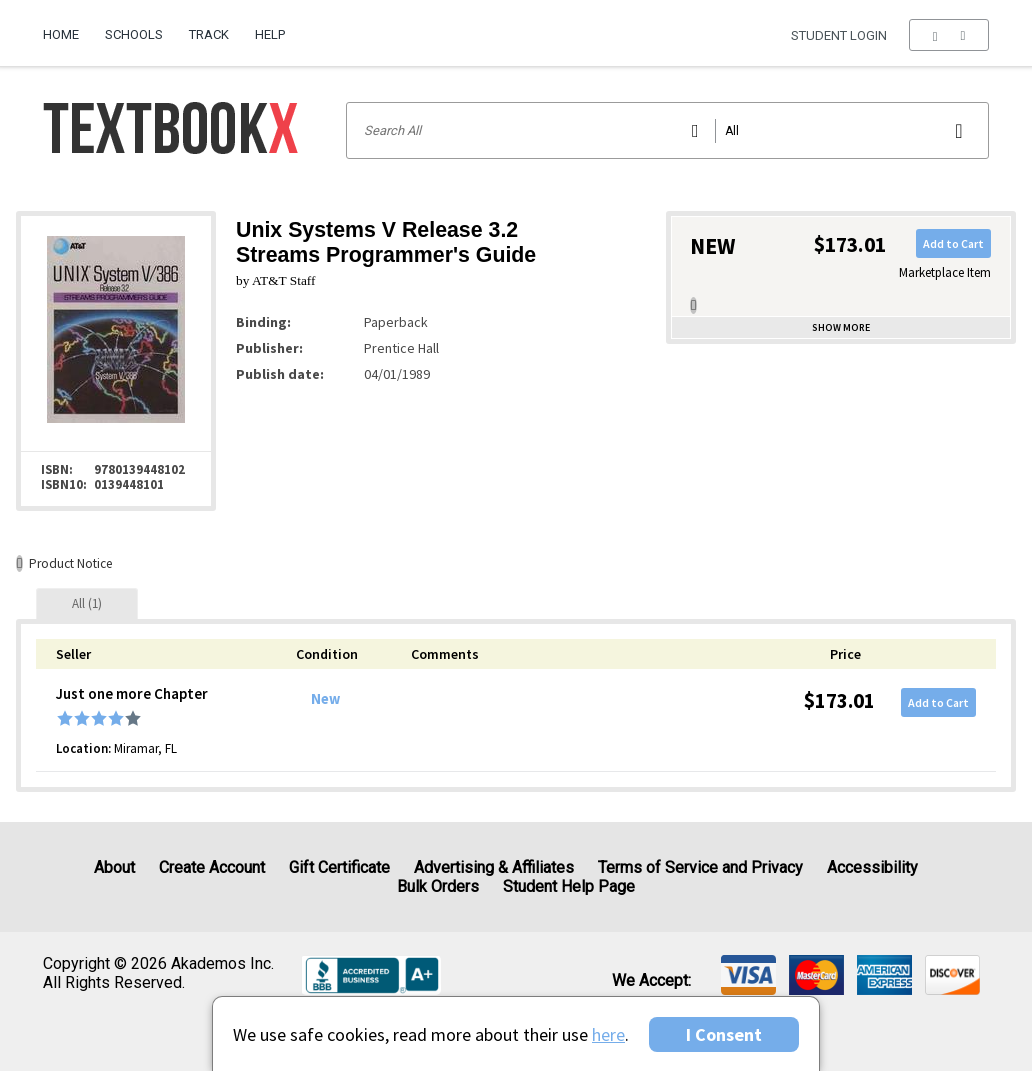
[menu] (948, 35)
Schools (134, 34)
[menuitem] (67, 27)
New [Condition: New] (325, 699)
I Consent (724, 1034)
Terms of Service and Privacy (700, 867)
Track (209, 34)
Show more (841, 327)
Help (270, 34)
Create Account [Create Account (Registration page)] (212, 867)
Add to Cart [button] (953, 243)
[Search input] (667, 130)
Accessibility (872, 867)
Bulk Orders (438, 886)
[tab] (87, 603)
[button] (948, 35)
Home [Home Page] (61, 34)
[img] (748, 975)
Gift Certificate (339, 867)
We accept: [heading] (651, 981)
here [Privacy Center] (608, 1034)
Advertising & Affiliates (494, 867)
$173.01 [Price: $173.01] (839, 700)
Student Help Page (569, 886)
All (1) (87, 603)
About (114, 867)
